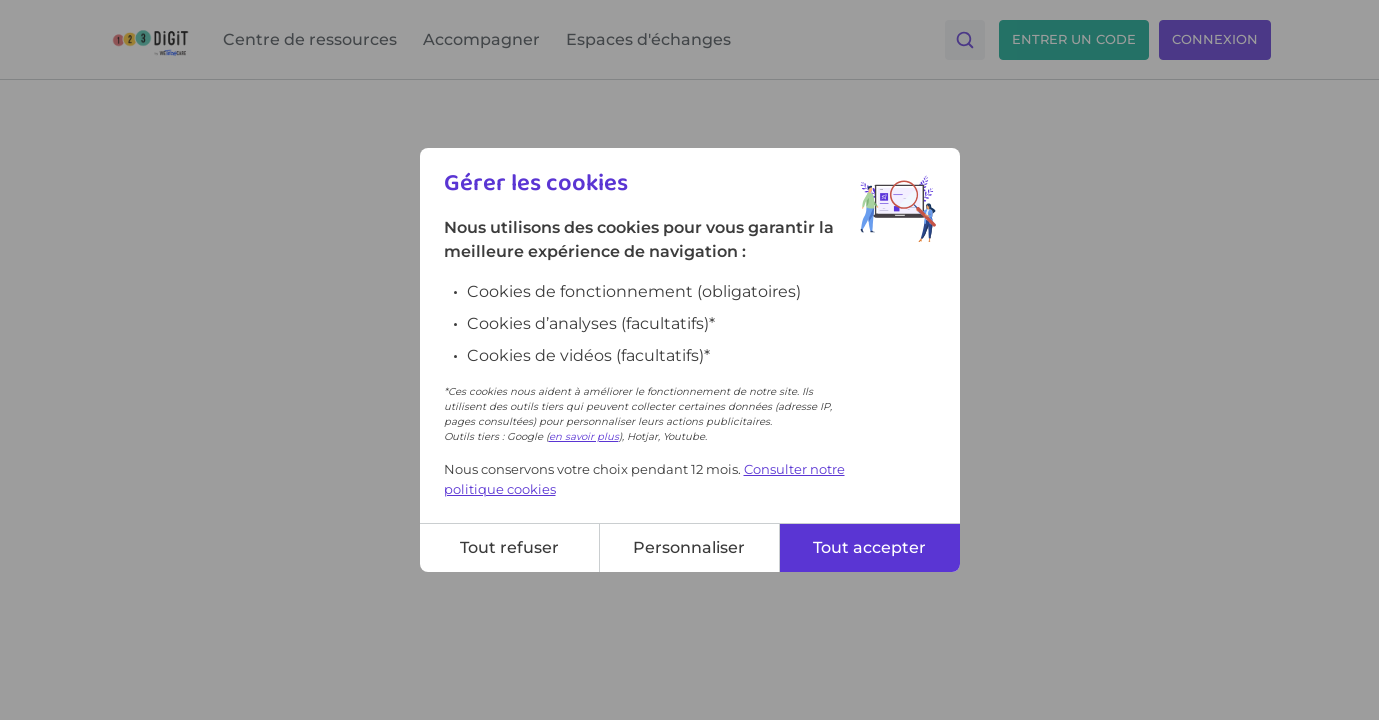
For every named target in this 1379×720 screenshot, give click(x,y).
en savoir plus (584, 436)
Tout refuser (509, 547)
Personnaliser (689, 547)
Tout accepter (869, 547)
